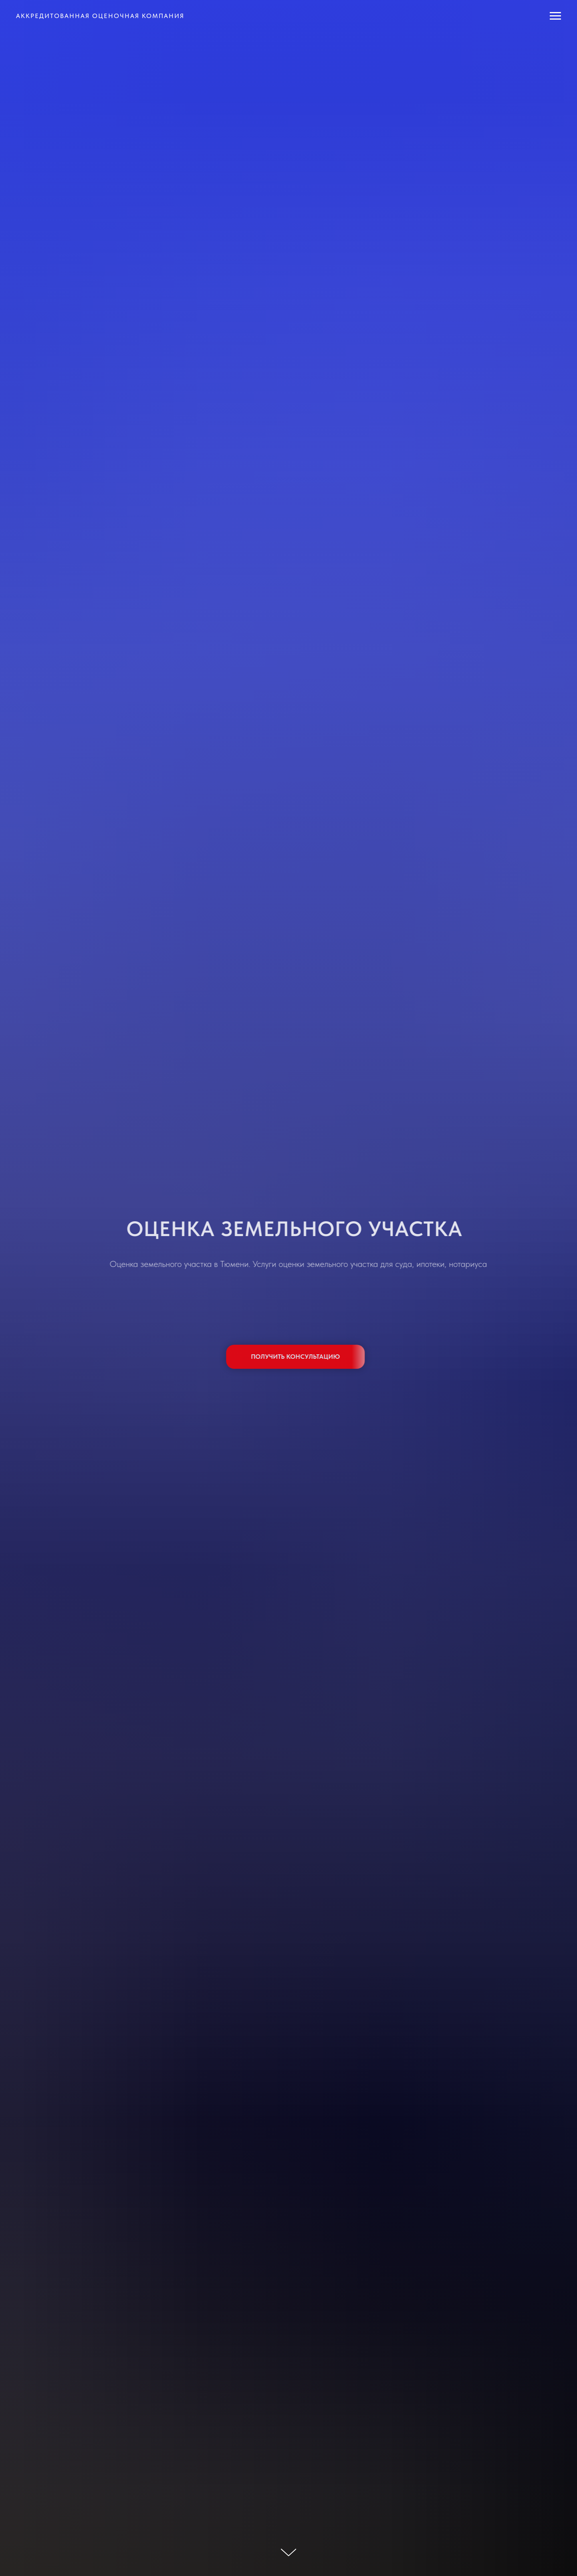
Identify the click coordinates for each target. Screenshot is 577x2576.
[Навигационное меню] (555, 16)
